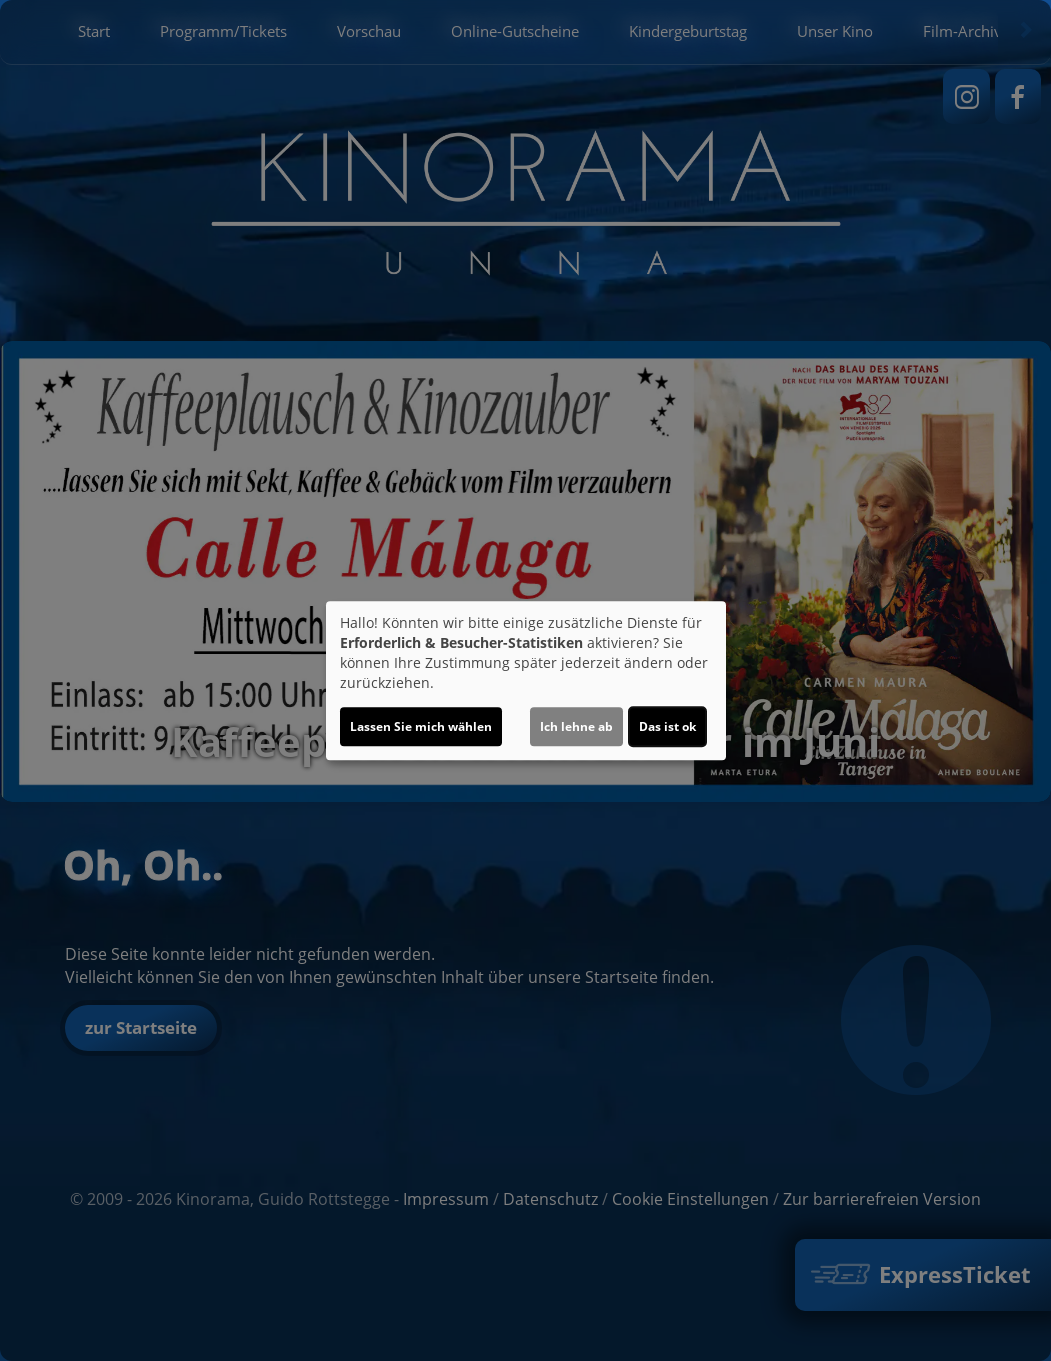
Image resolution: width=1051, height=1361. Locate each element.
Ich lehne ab (576, 726)
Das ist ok (667, 726)
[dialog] (526, 681)
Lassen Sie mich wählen (421, 726)
